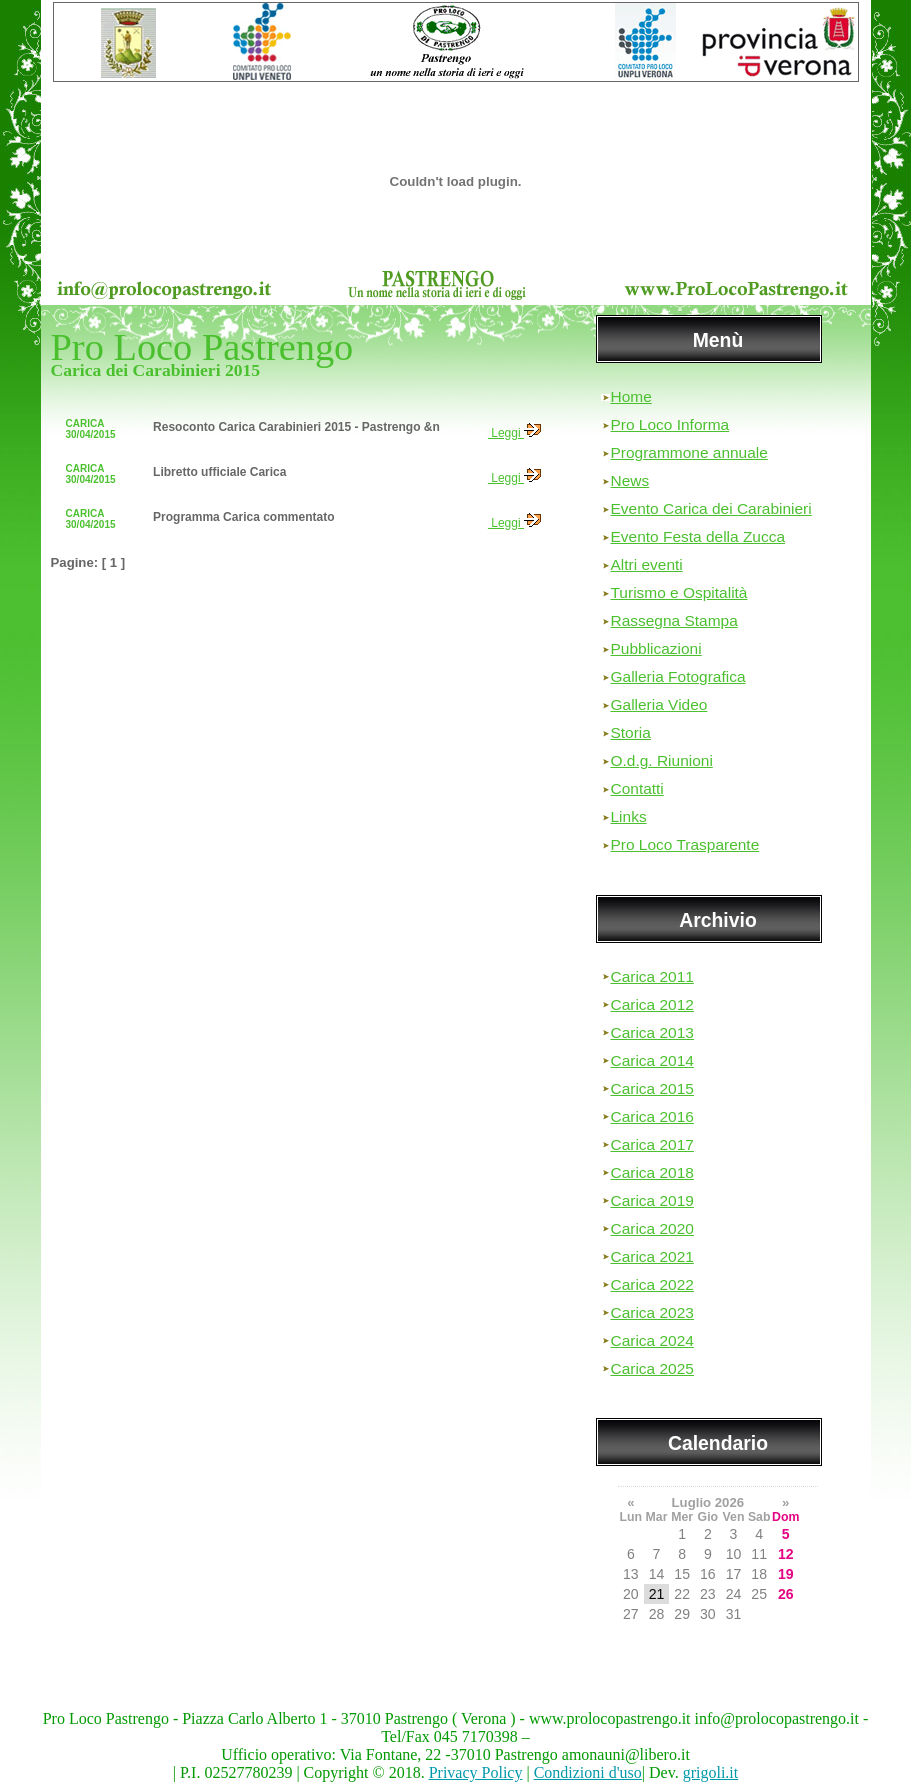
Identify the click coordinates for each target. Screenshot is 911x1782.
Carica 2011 (652, 976)
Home (631, 396)
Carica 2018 (652, 1172)
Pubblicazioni (656, 648)
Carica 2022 (652, 1284)
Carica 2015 (652, 1088)
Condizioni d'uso (588, 1772)
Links (629, 816)
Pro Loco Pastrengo (202, 347)
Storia (631, 732)
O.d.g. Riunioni (662, 760)
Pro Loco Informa (670, 424)
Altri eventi (647, 564)
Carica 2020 (652, 1228)
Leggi (514, 433)
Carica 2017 (652, 1144)
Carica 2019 (652, 1200)
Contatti (637, 788)
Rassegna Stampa (674, 620)
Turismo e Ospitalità (679, 592)
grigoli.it (711, 1772)
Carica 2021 (652, 1256)
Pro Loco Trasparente (685, 844)
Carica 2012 (652, 1004)
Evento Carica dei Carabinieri (711, 508)
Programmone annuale (689, 452)
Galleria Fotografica (678, 676)
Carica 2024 (652, 1340)
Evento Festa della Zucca (698, 536)
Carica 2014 (652, 1060)
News (630, 480)
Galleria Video (659, 704)
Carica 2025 (652, 1368)
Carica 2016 (652, 1116)
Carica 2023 (652, 1312)
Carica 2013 (652, 1032)
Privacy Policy (476, 1772)
